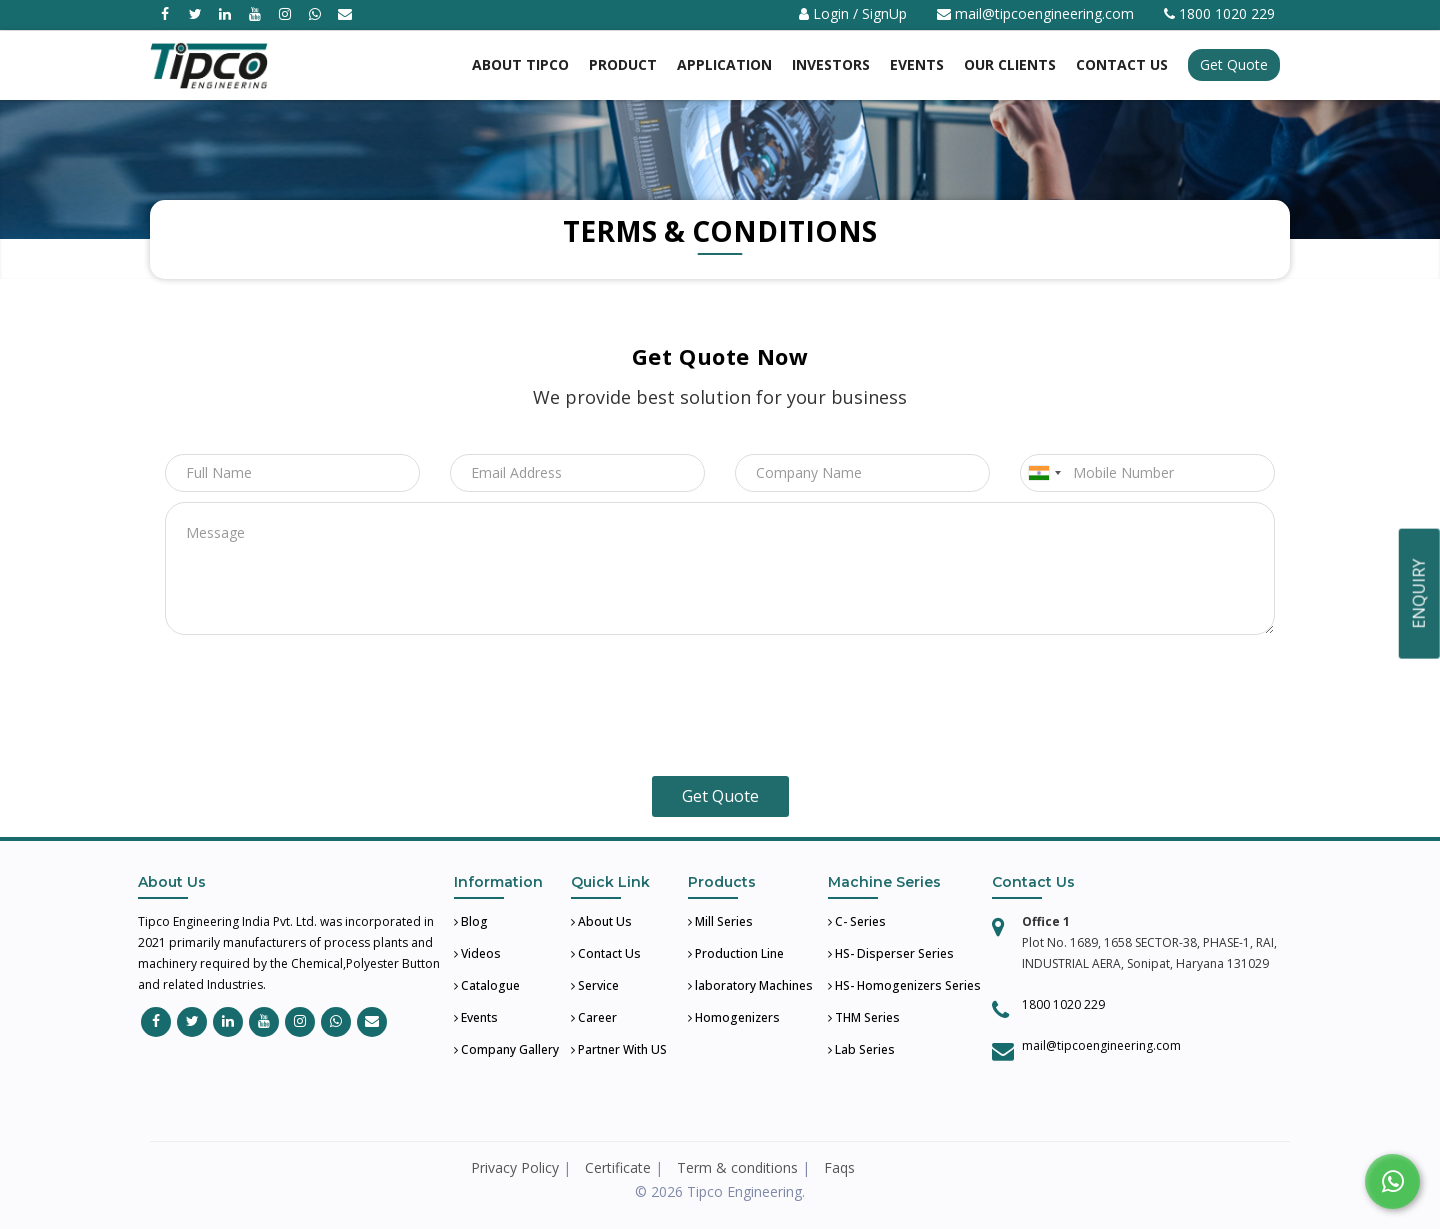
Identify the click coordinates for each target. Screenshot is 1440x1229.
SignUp (884, 13)
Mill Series (720, 921)
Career (594, 1017)
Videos (477, 953)
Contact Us (606, 953)
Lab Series (861, 1049)
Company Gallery (506, 1049)
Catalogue (487, 985)
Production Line (736, 953)
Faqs (839, 1167)
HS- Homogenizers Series (904, 985)
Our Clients (1010, 64)
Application (724, 64)
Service (595, 985)
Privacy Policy (515, 1167)
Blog (471, 921)
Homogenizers (734, 1017)
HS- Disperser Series (891, 953)
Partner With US (619, 1049)
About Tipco (520, 64)
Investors (831, 64)
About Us (601, 921)
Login (831, 13)
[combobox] (1044, 473)
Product (623, 64)
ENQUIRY (1419, 594)
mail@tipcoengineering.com (1044, 13)
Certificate (618, 1167)
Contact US (1122, 64)
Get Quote (1234, 64)
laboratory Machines (750, 985)
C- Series (857, 921)
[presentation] (720, 709)
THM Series (864, 1017)
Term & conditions (737, 1167)
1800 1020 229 (1063, 1004)
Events (917, 64)
